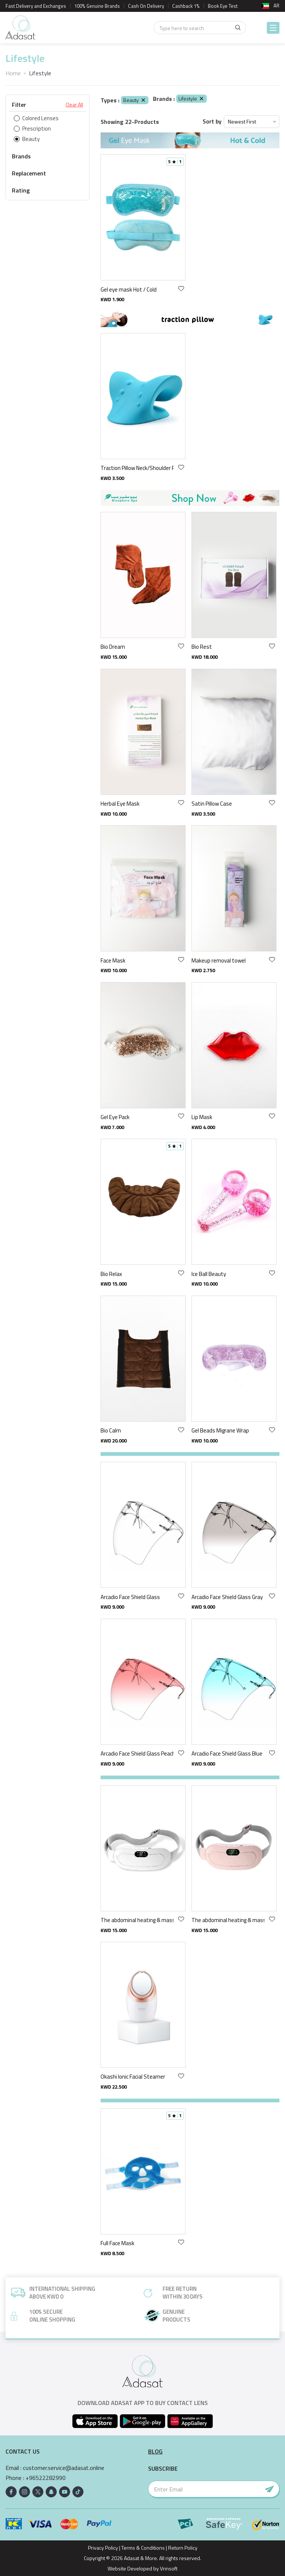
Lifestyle (191, 98)
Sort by (212, 121)
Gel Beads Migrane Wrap (220, 1430)
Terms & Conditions (143, 2548)
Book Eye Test (223, 6)
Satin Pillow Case (211, 803)
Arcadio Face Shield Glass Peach (137, 1753)
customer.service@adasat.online (63, 2468)
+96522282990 (46, 2478)
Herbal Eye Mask (120, 803)
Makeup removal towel (218, 960)
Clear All (74, 104)
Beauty (134, 100)
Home (13, 73)
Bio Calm (111, 1430)
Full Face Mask (117, 2243)
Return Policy (182, 2548)
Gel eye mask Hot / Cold (129, 289)
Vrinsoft (168, 2568)
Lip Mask (201, 1117)
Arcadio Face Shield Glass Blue (226, 1753)
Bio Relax (111, 1274)
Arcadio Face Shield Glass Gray (227, 1597)
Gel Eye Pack (115, 1117)
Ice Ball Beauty (208, 1274)
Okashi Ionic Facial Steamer (133, 2076)
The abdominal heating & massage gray (137, 1920)
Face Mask (113, 960)
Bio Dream (113, 647)
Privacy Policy (103, 2548)
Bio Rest (201, 647)
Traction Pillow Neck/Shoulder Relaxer (137, 468)
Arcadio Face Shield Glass (130, 1597)
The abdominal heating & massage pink (228, 1920)
